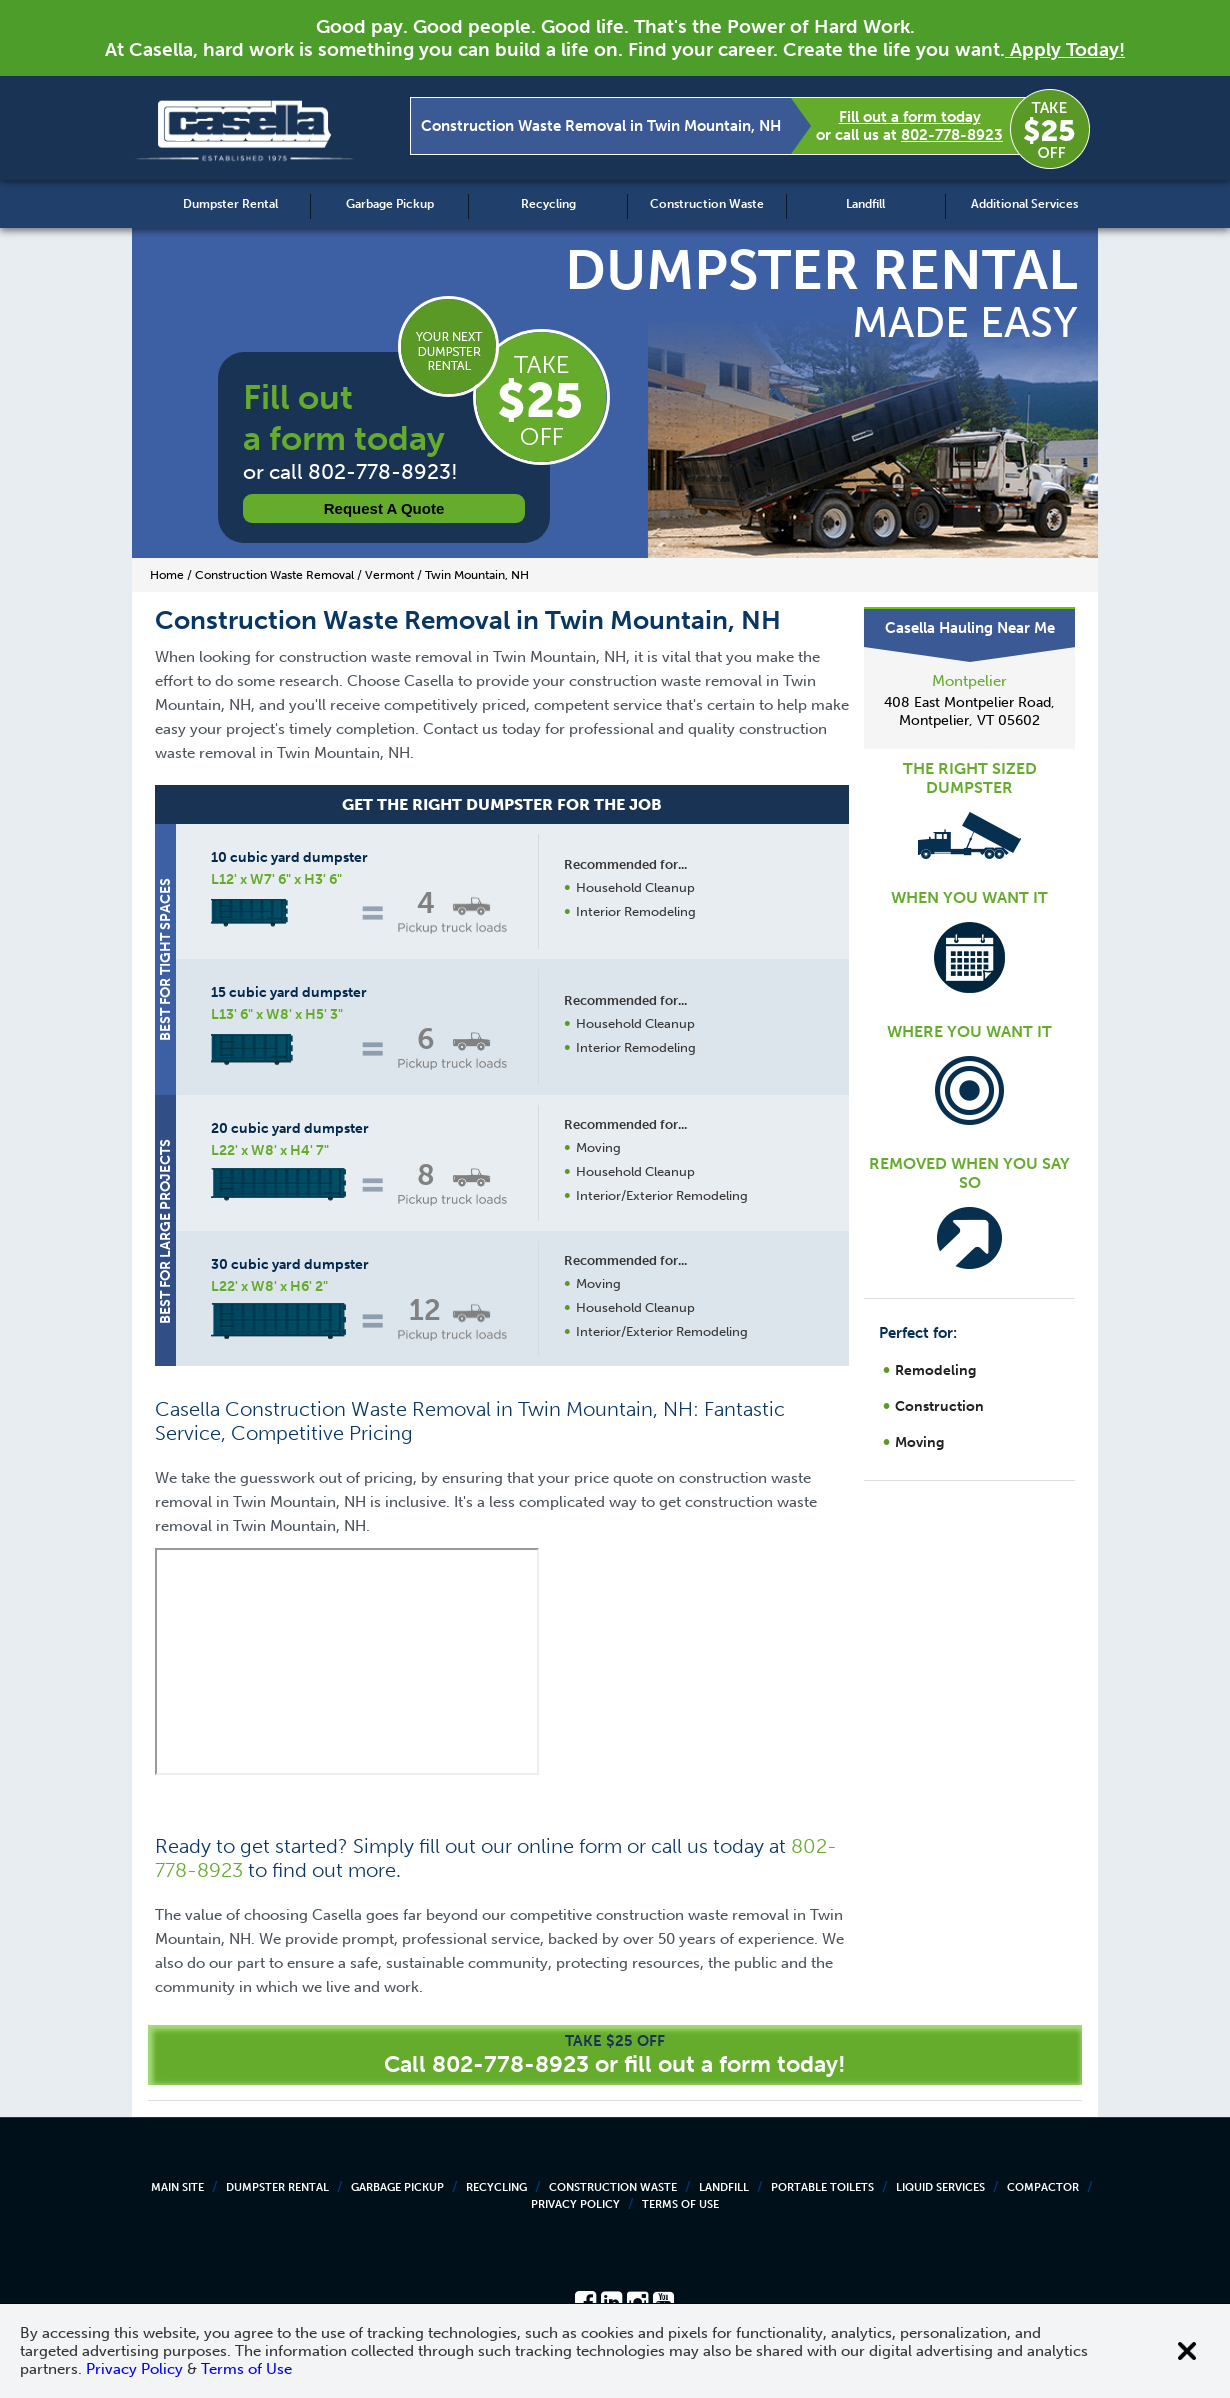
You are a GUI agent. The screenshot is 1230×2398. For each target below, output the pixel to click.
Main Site (177, 2187)
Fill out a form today (910, 117)
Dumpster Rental (230, 204)
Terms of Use (680, 2204)
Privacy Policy (575, 2204)
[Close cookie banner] (1187, 2351)
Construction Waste (707, 204)
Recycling (548, 204)
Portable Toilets (822, 2187)
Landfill (865, 204)
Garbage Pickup (390, 204)
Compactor (1043, 2187)
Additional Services (1024, 204)
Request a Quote (384, 508)
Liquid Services (940, 2187)
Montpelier (969, 681)
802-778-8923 (952, 135)
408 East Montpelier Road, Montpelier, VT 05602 (969, 711)
